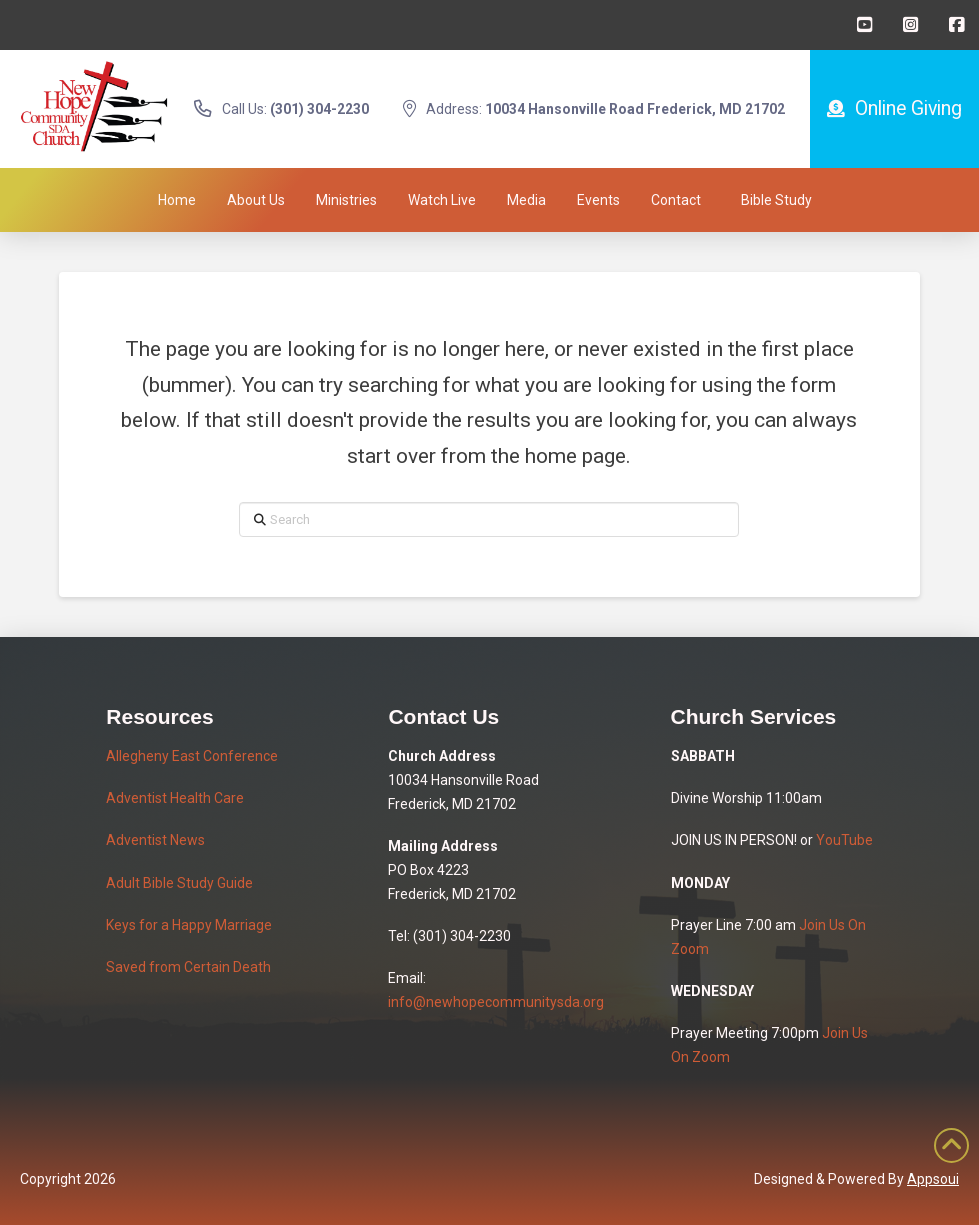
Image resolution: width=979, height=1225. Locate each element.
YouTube (844, 840)
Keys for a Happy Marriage (189, 925)
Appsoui (933, 1179)
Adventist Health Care (175, 798)
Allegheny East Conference (192, 756)
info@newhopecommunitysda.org (496, 1002)
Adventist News (155, 840)
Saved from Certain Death (188, 967)
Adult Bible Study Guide (179, 883)
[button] (776, 200)
